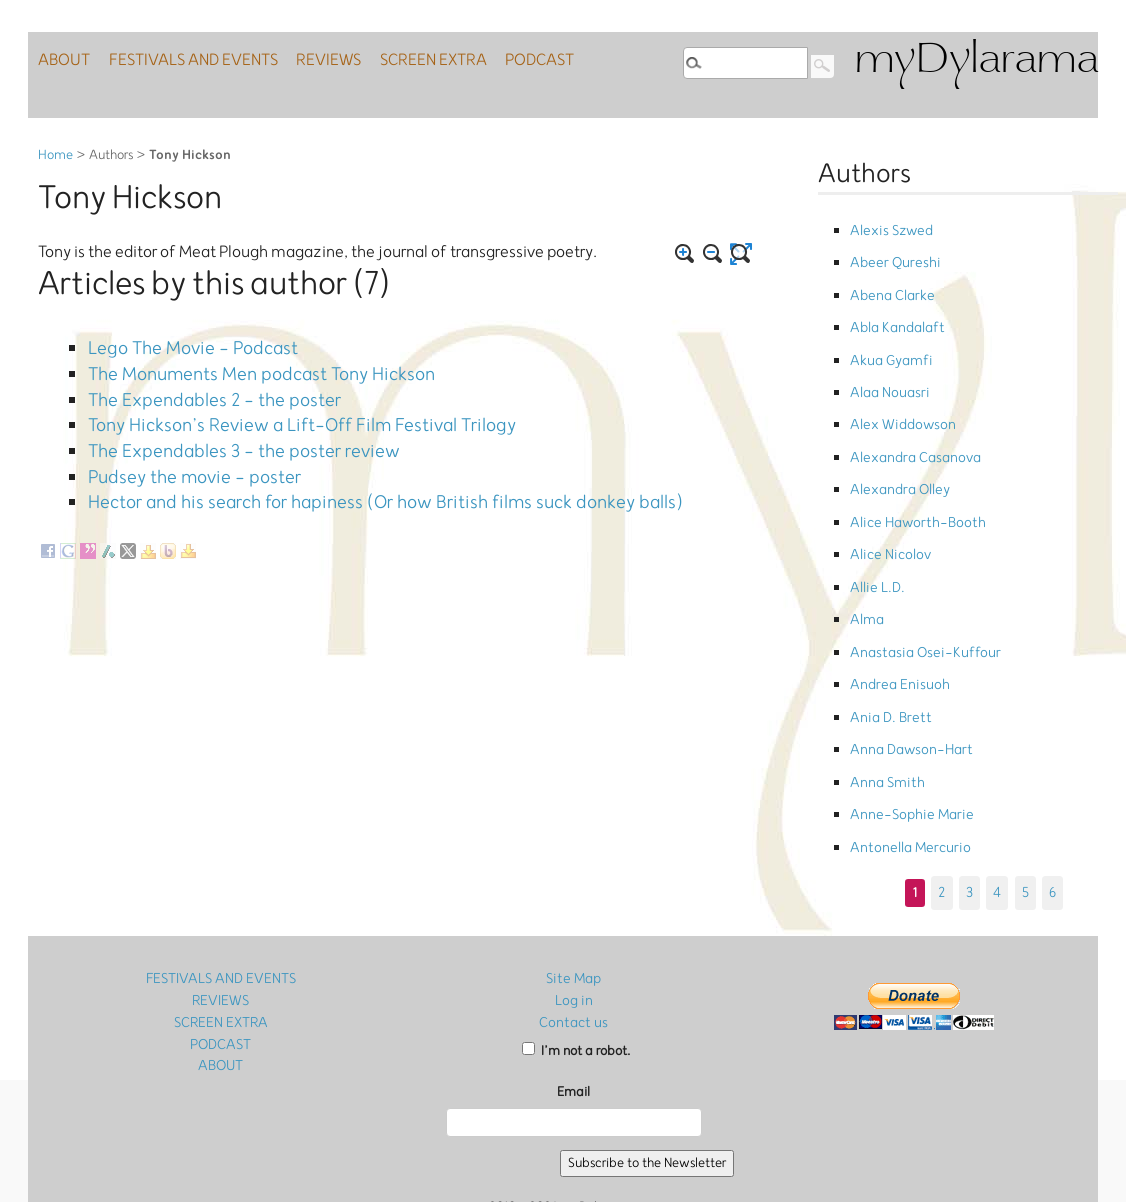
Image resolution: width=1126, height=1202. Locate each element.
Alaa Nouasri (886, 368)
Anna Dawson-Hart (906, 678)
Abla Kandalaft (895, 312)
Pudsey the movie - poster (181, 450)
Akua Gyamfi (888, 340)
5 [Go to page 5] (1024, 804)
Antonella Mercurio (904, 763)
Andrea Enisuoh (894, 622)
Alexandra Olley (897, 453)
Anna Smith (884, 706)
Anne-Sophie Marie (906, 734)
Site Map (574, 892)
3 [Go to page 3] (970, 804)
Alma (866, 566)
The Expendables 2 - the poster (198, 388)
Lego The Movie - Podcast (179, 346)
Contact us (574, 934)
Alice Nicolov (887, 509)
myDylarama (976, 61)
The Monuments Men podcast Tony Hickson (240, 367)
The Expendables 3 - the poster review (223, 430)
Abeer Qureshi (890, 256)
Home (55, 155)
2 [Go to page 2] (944, 804)
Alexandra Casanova (911, 425)
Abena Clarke (889, 284)
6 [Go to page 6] (1051, 804)
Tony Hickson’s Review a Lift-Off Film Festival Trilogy (277, 409)
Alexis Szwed (888, 228)
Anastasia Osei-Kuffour (917, 594)
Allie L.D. (874, 537)
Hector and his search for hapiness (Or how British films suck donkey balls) (347, 471)
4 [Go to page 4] (997, 804)
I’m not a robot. (576, 961)
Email (573, 1003)
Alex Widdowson (898, 397)
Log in (573, 913)
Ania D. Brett (886, 650)
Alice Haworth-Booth (912, 481)
